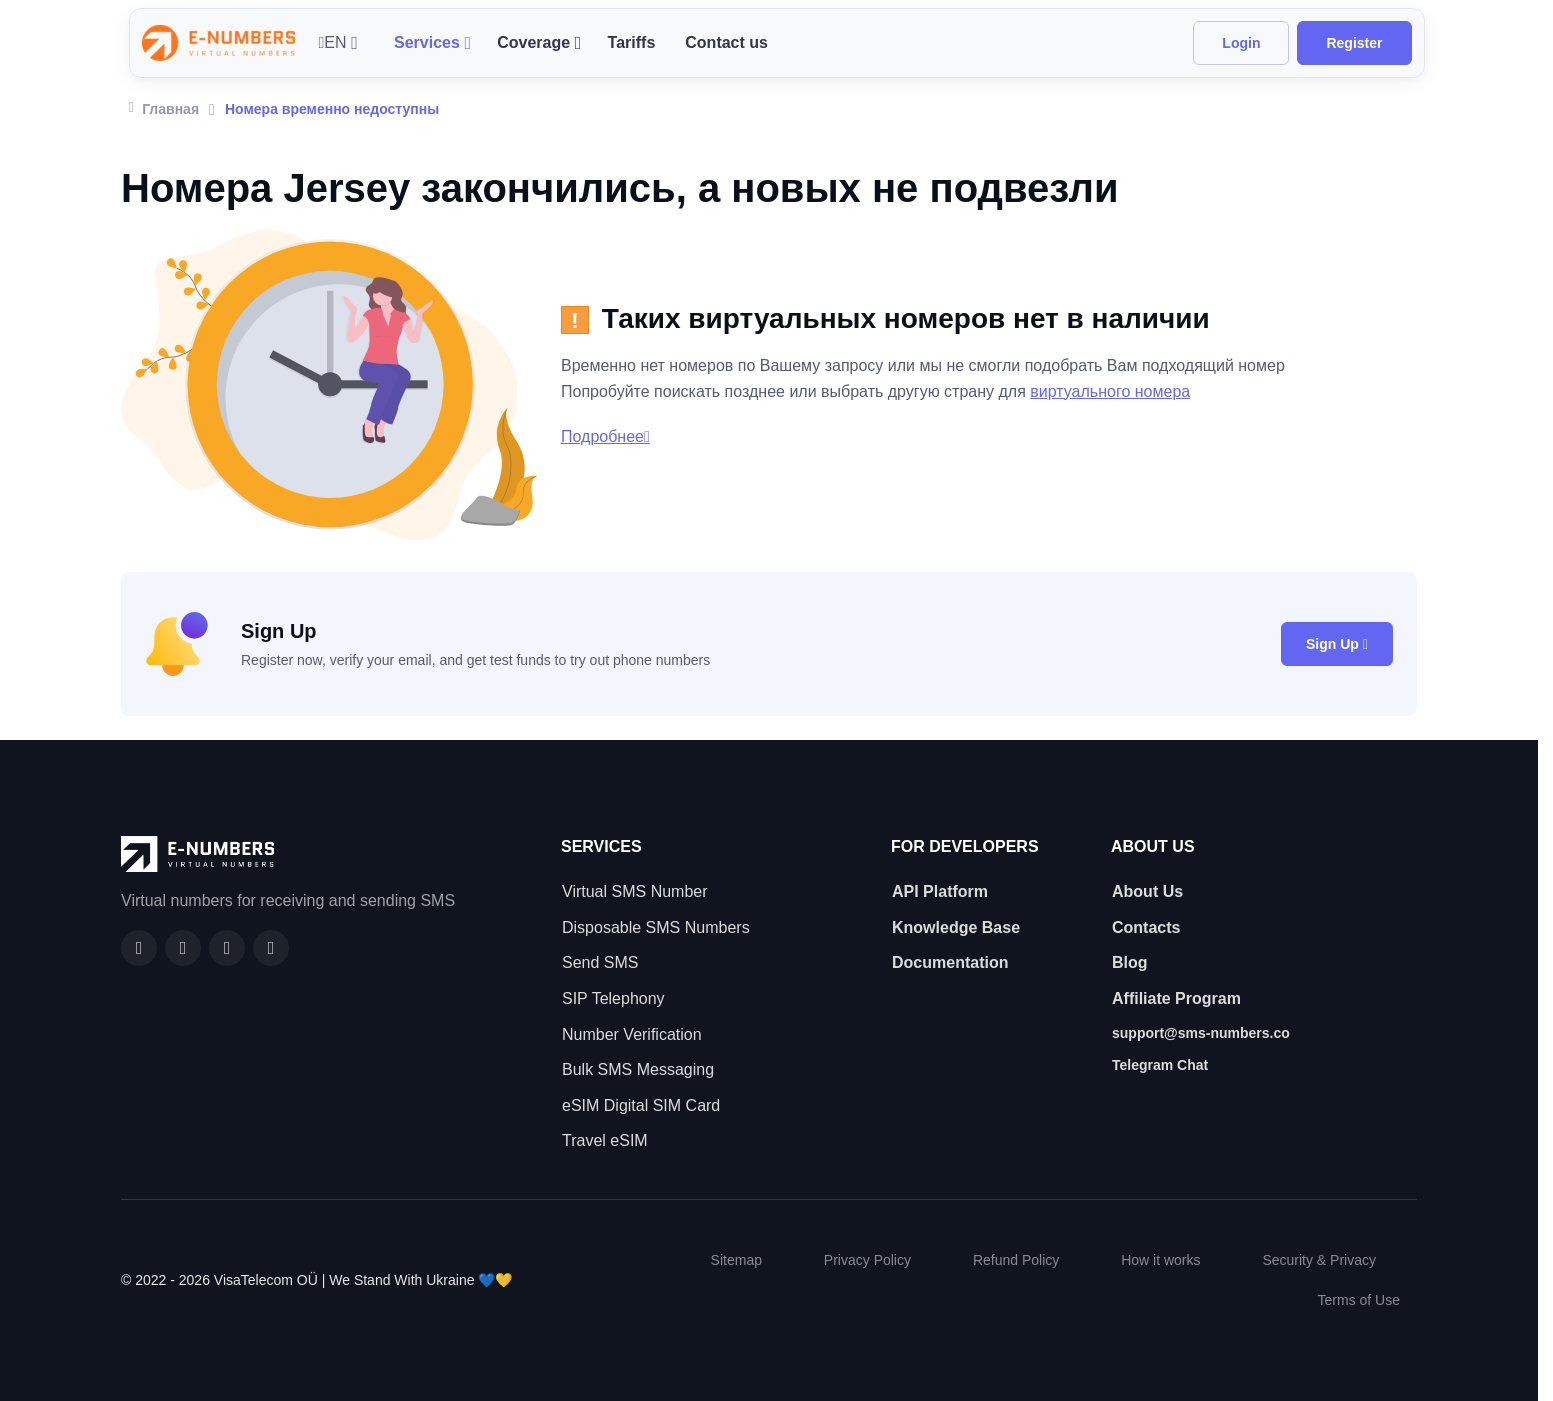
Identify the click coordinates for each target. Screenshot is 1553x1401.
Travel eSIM (605, 1140)
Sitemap (736, 1260)
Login (1241, 43)
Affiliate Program (1176, 998)
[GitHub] (183, 948)
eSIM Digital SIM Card (641, 1105)
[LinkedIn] (227, 948)
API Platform (940, 891)
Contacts (1146, 927)
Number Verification (632, 1034)
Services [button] (427, 42)
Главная (164, 107)
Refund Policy (1016, 1260)
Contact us (726, 42)
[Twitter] (271, 948)
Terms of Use (1359, 1300)
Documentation (950, 962)
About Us (1147, 891)
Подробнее (605, 436)
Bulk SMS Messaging (638, 1069)
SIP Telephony (613, 998)
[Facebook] (139, 948)
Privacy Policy (867, 1260)
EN (333, 42)
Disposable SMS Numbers (656, 927)
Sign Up (1337, 644)
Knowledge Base (956, 927)
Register (1354, 43)
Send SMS (600, 962)
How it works (1160, 1260)
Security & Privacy (1319, 1260)
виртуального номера (1110, 391)
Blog (1130, 962)
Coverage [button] (533, 42)
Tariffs (632, 42)
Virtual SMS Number (635, 891)
